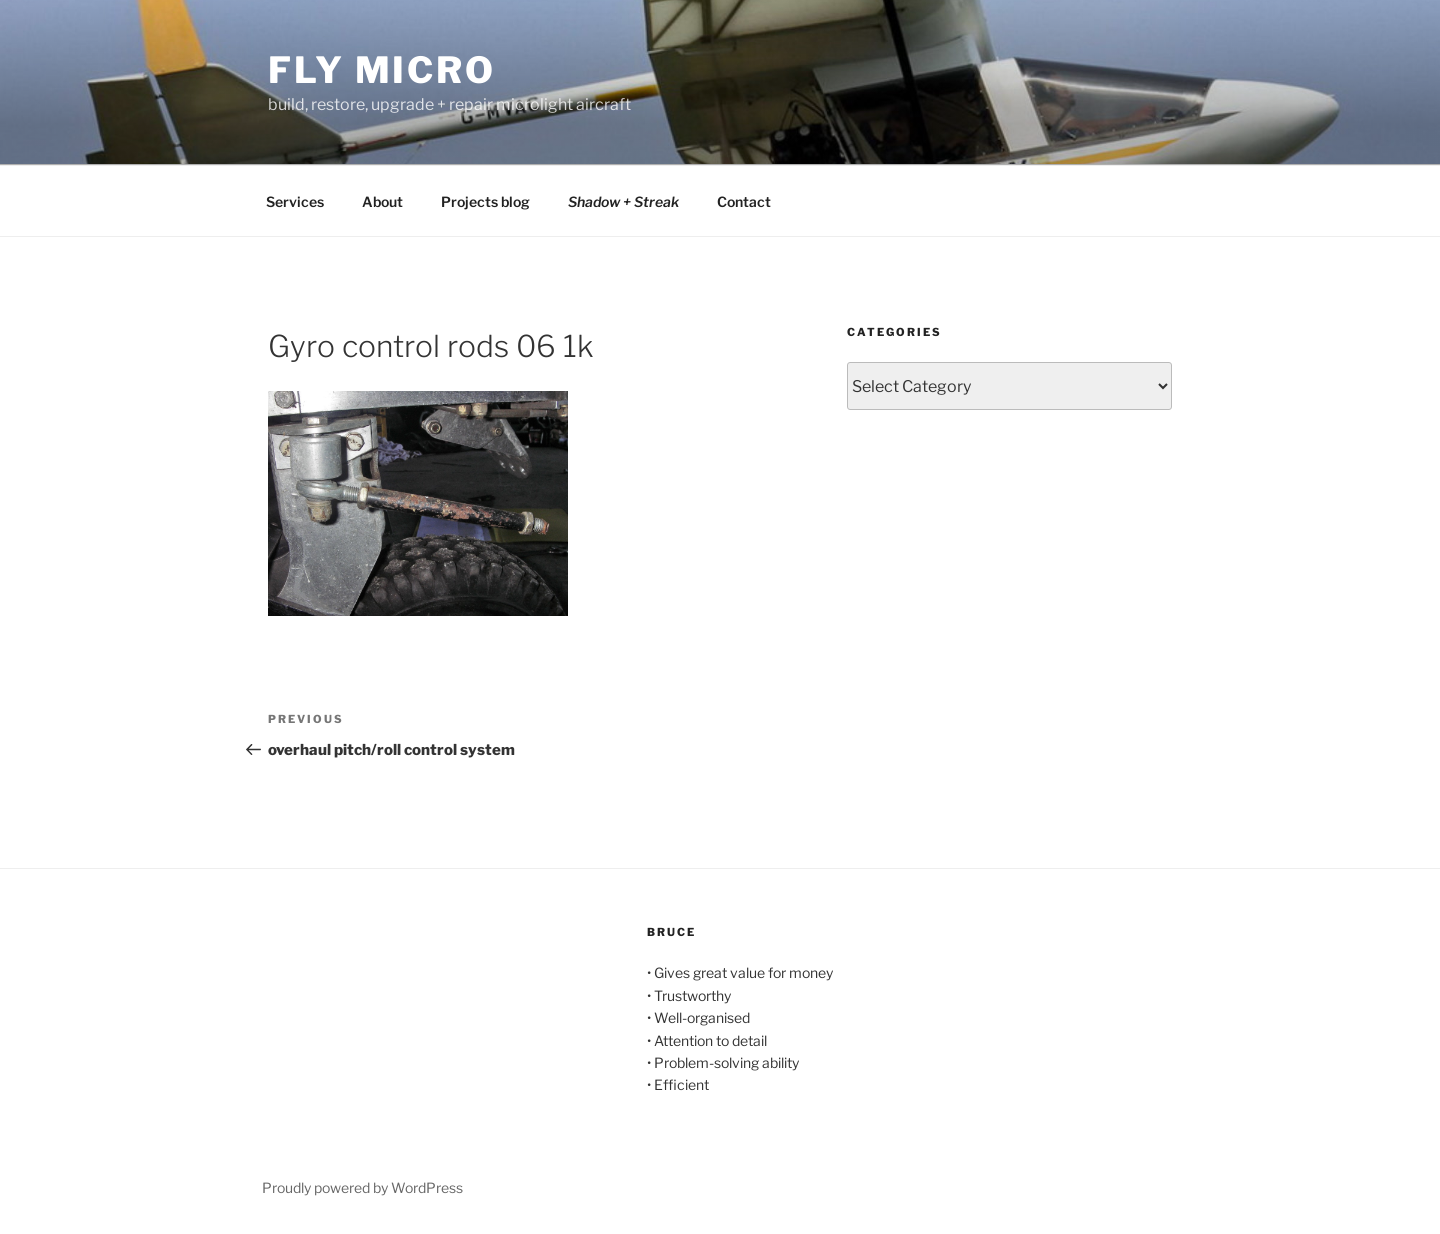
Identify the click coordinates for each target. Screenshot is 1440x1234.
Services (295, 201)
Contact (744, 201)
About (382, 201)
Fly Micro (382, 70)
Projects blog (485, 201)
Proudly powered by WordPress (362, 1187)
